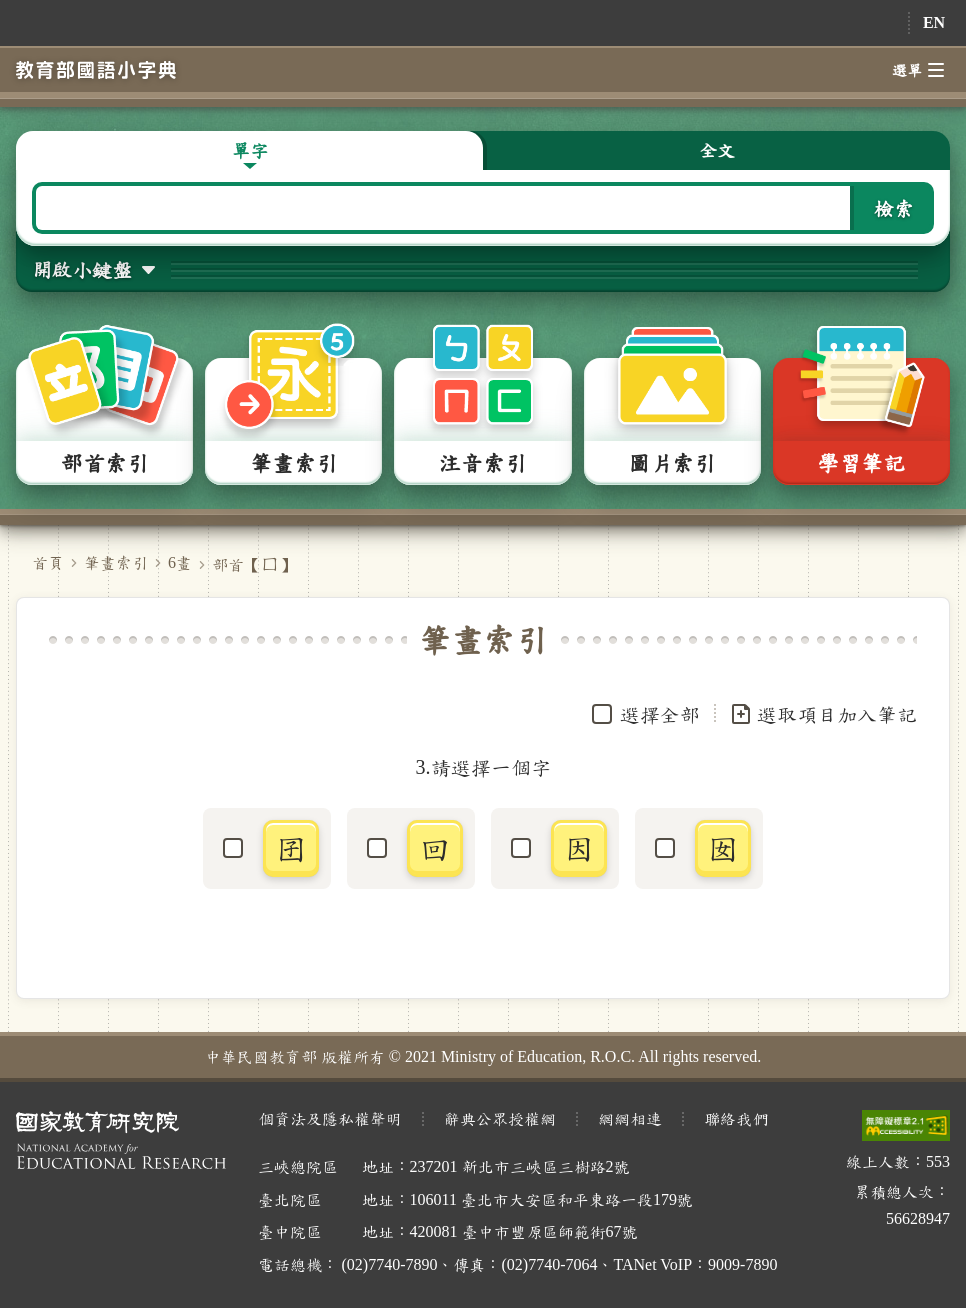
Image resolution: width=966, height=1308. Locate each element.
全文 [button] (717, 150)
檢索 (894, 208)
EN (934, 22)
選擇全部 (660, 714)
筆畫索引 (116, 562)
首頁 (48, 562)
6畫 (180, 562)
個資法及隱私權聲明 (330, 1118)
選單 (918, 70)
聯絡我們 (736, 1118)
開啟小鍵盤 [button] (82, 269)
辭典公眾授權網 (500, 1118)
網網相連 (630, 1118)
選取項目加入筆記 (823, 714)
